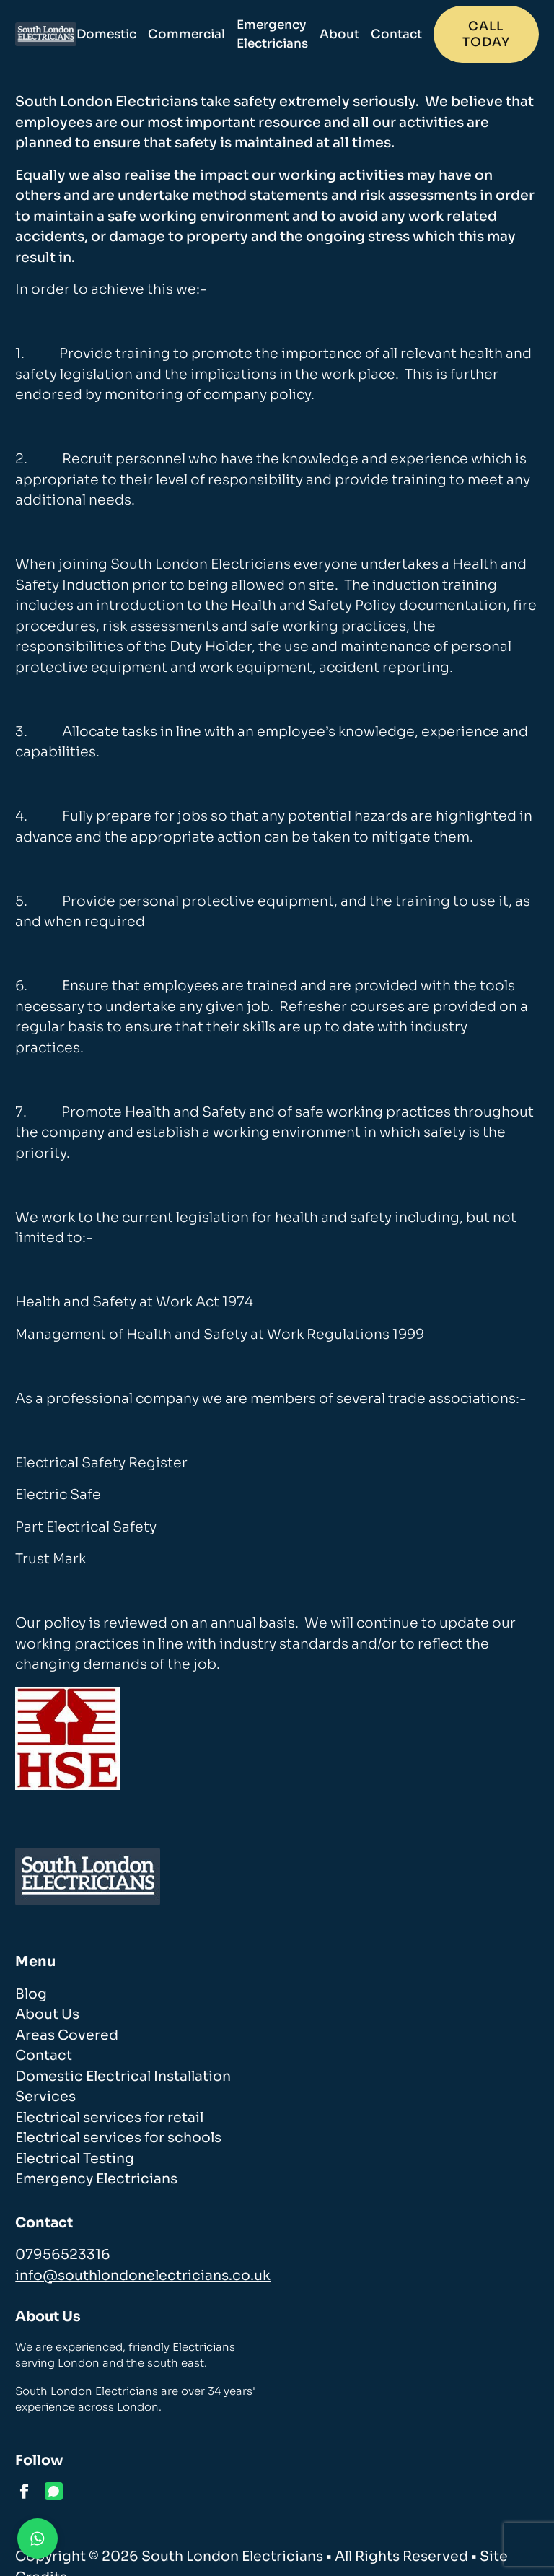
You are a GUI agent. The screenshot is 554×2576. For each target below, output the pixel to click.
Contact (396, 34)
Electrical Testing (74, 2158)
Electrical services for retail (109, 2117)
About (339, 34)
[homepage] (45, 34)
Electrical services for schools (118, 2138)
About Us (47, 2014)
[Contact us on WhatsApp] (37, 2538)
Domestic (106, 34)
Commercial (186, 34)
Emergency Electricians (272, 34)
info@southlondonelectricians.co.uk (143, 2275)
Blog (31, 1994)
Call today (486, 34)
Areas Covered (66, 2035)
